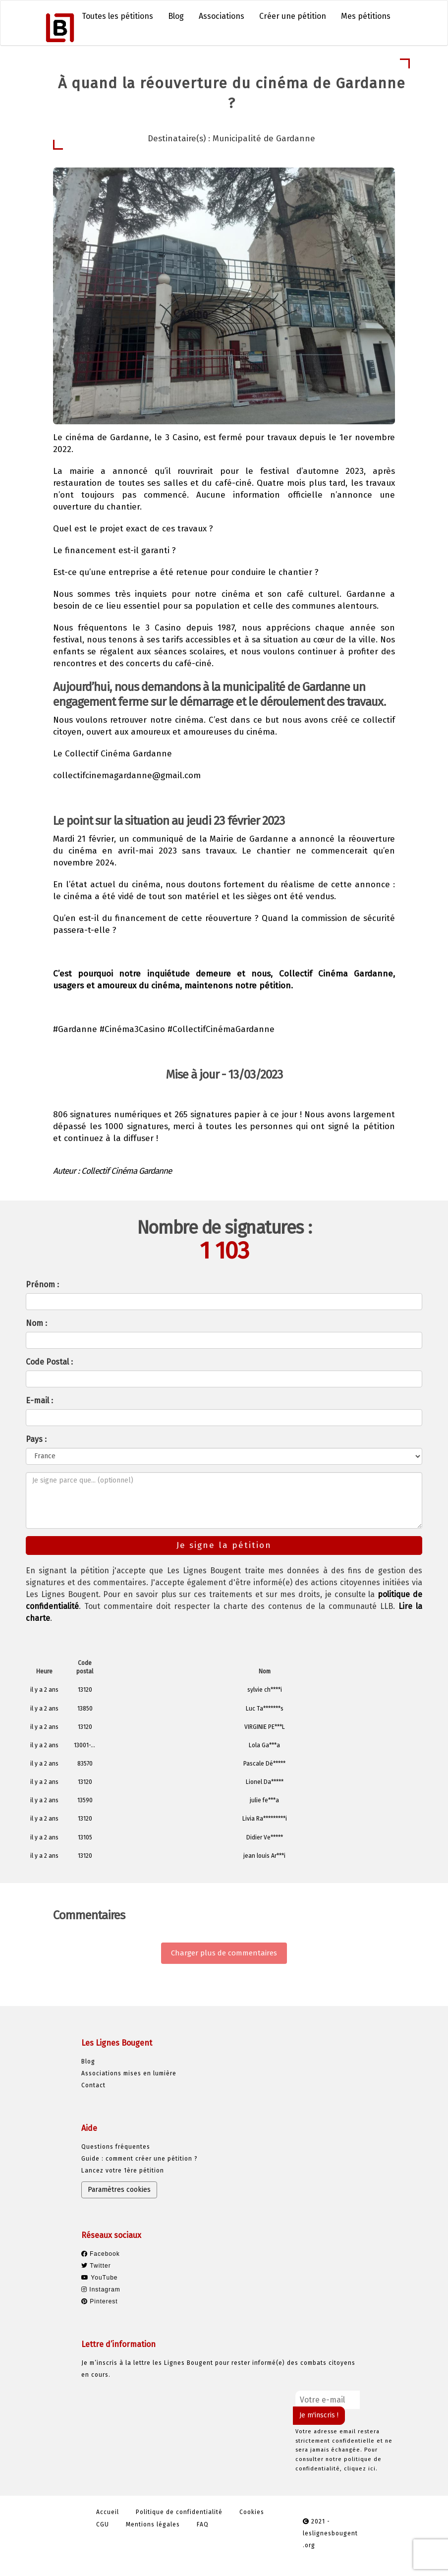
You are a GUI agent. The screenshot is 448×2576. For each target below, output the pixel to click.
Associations (221, 16)
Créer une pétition (292, 16)
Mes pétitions (366, 16)
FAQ (203, 2524)
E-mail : (39, 1400)
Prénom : (42, 1284)
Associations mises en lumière (128, 2073)
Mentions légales (153, 2524)
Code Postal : (49, 1362)
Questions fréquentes (115, 2146)
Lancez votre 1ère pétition (122, 2170)
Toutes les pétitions (117, 16)
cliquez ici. (361, 2468)
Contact (93, 2085)
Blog (176, 16)
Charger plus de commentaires (224, 1952)
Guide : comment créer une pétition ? (139, 2158)
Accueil (107, 2512)
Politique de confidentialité (179, 2512)
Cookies (251, 2512)
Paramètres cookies (119, 2189)
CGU (102, 2524)
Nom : (36, 1323)
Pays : (36, 1439)
